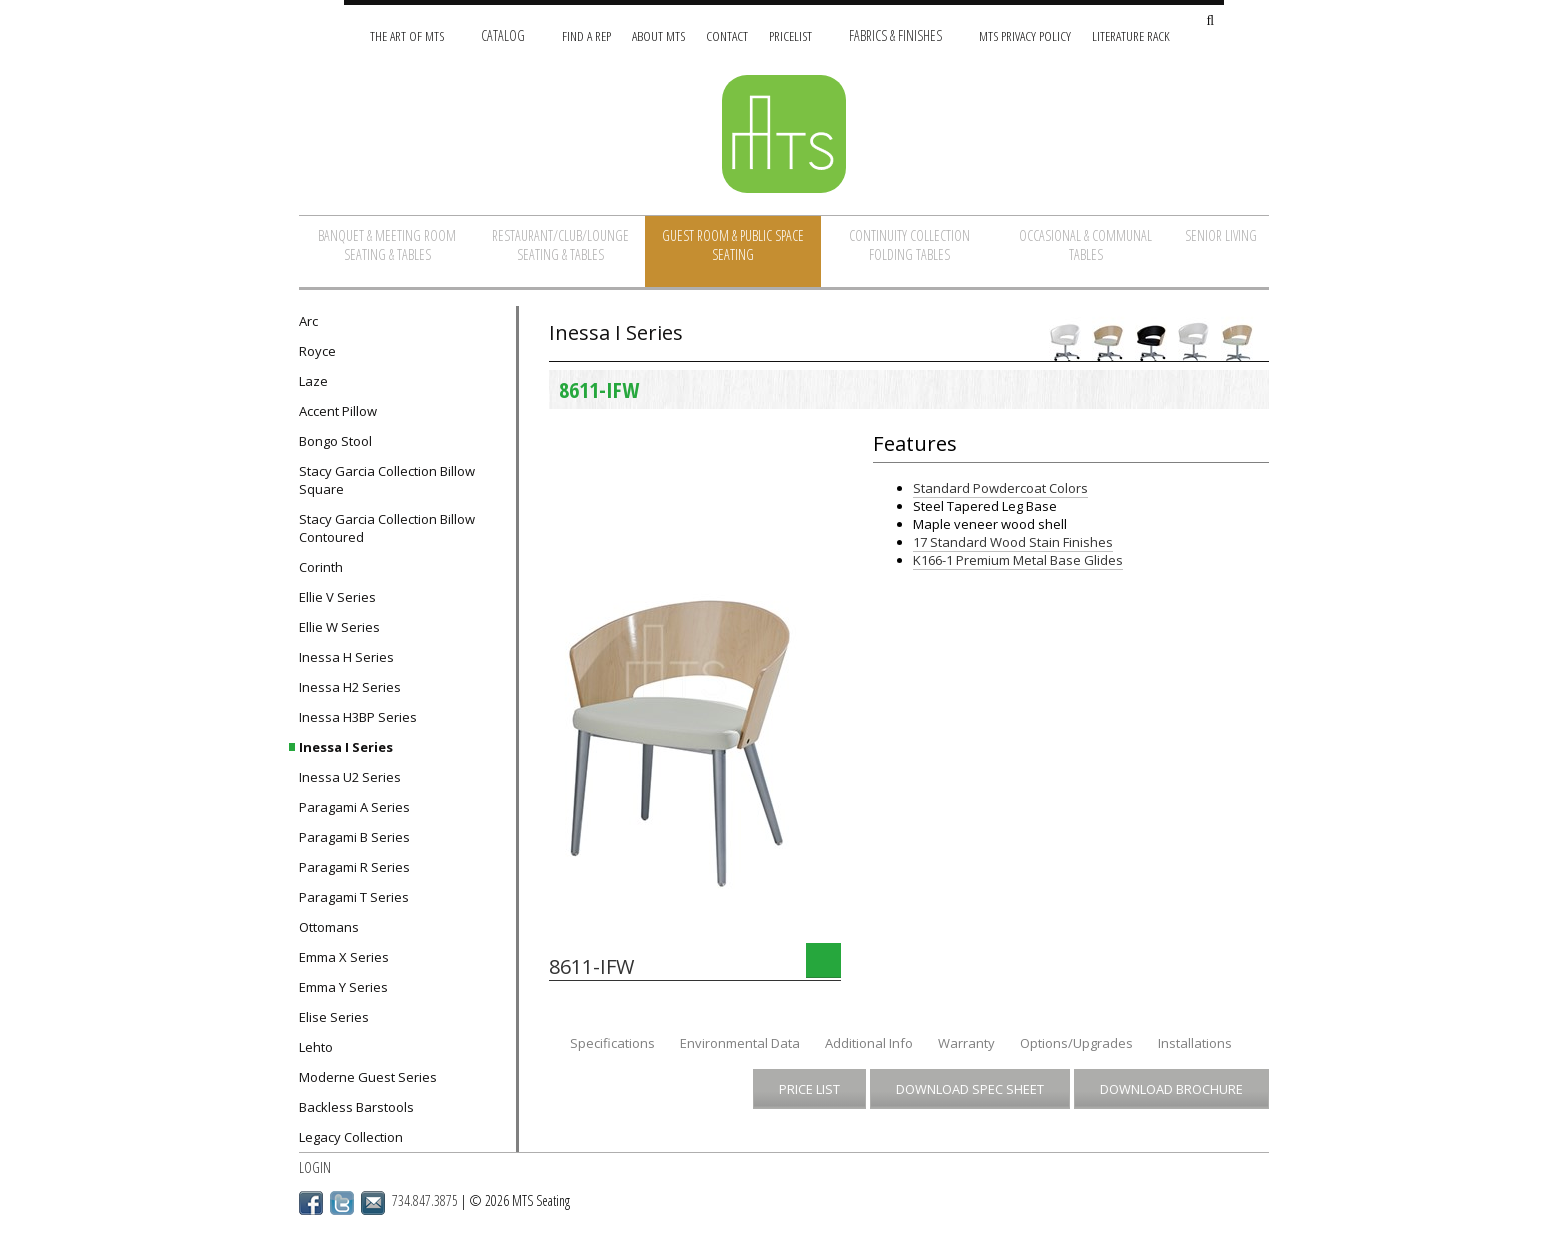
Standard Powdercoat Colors (1000, 488)
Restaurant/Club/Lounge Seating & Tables (560, 245)
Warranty (966, 1043)
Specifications (612, 1043)
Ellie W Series (339, 627)
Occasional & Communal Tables (1085, 245)
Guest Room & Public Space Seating (733, 245)
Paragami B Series (354, 837)
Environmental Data (740, 1043)
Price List (809, 1089)
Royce (317, 351)
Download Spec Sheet (970, 1089)
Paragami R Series (354, 867)
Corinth (321, 567)
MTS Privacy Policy (1025, 35)
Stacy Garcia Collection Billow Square (387, 480)
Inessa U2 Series (350, 777)
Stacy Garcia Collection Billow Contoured (387, 528)
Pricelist (790, 35)
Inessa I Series (346, 747)
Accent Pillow (338, 411)
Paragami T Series (354, 897)
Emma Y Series (343, 987)
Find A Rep (586, 35)
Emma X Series (344, 957)
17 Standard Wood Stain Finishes (1013, 542)
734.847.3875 (425, 1200)
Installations (1195, 1043)
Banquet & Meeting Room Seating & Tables (387, 245)
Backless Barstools (356, 1107)
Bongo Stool (335, 441)
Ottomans (329, 927)
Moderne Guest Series (368, 1077)
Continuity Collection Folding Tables (909, 245)
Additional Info (869, 1043)
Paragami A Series (354, 807)
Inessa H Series (346, 657)
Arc (308, 321)
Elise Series (334, 1017)
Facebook (311, 1203)
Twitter (342, 1203)
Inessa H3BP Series (358, 717)
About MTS (658, 35)
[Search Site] (1210, 21)
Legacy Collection (351, 1137)
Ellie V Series (337, 597)
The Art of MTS (407, 35)
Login (315, 1167)
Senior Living (1221, 235)
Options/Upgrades (1076, 1043)
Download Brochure (1171, 1089)
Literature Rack (1131, 35)
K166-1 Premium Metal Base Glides (1018, 560)
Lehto (316, 1047)
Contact (727, 35)
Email (373, 1203)
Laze (313, 381)
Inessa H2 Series (350, 687)
